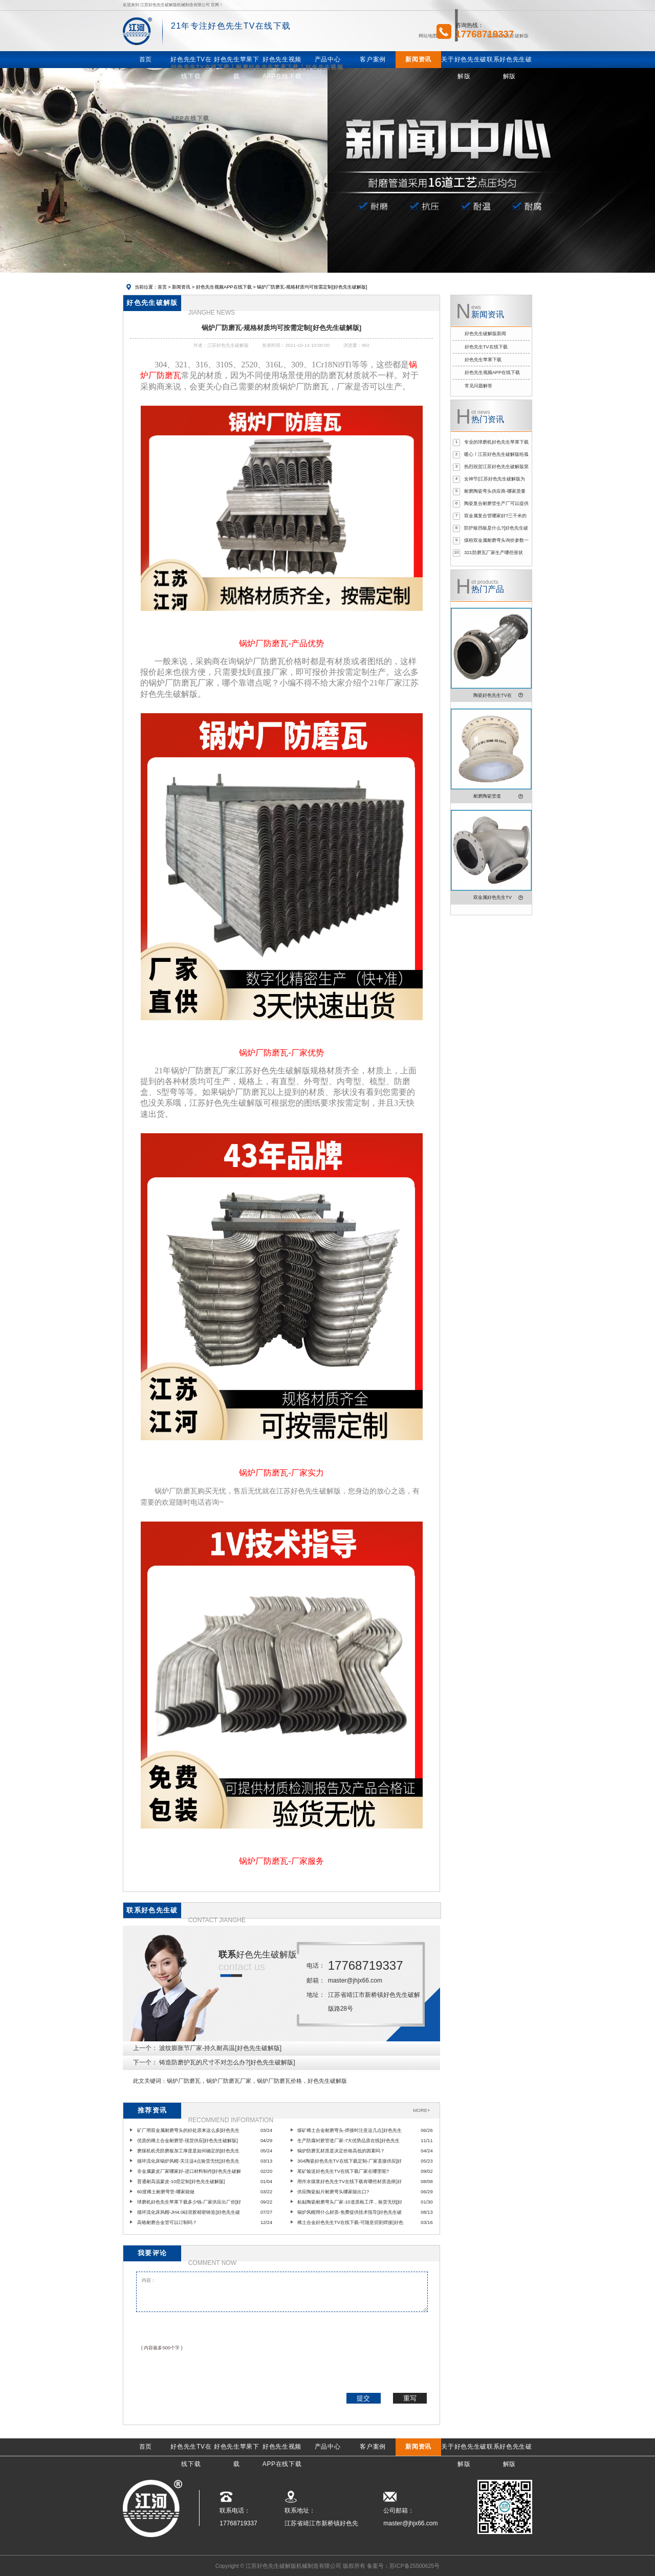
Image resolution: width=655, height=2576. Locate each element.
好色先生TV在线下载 (486, 346)
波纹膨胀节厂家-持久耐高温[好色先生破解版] (220, 2048)
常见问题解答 (478, 385)
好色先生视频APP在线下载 (224, 287)
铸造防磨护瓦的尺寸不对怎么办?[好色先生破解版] (227, 2062)
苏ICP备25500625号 (414, 2566)
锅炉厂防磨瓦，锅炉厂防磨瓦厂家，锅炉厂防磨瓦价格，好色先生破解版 (257, 2081)
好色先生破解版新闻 (485, 333)
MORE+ (421, 2110)
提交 (363, 2398)
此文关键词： (150, 2081)
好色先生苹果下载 (483, 359)
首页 (162, 287)
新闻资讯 (181, 287)
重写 (410, 2398)
